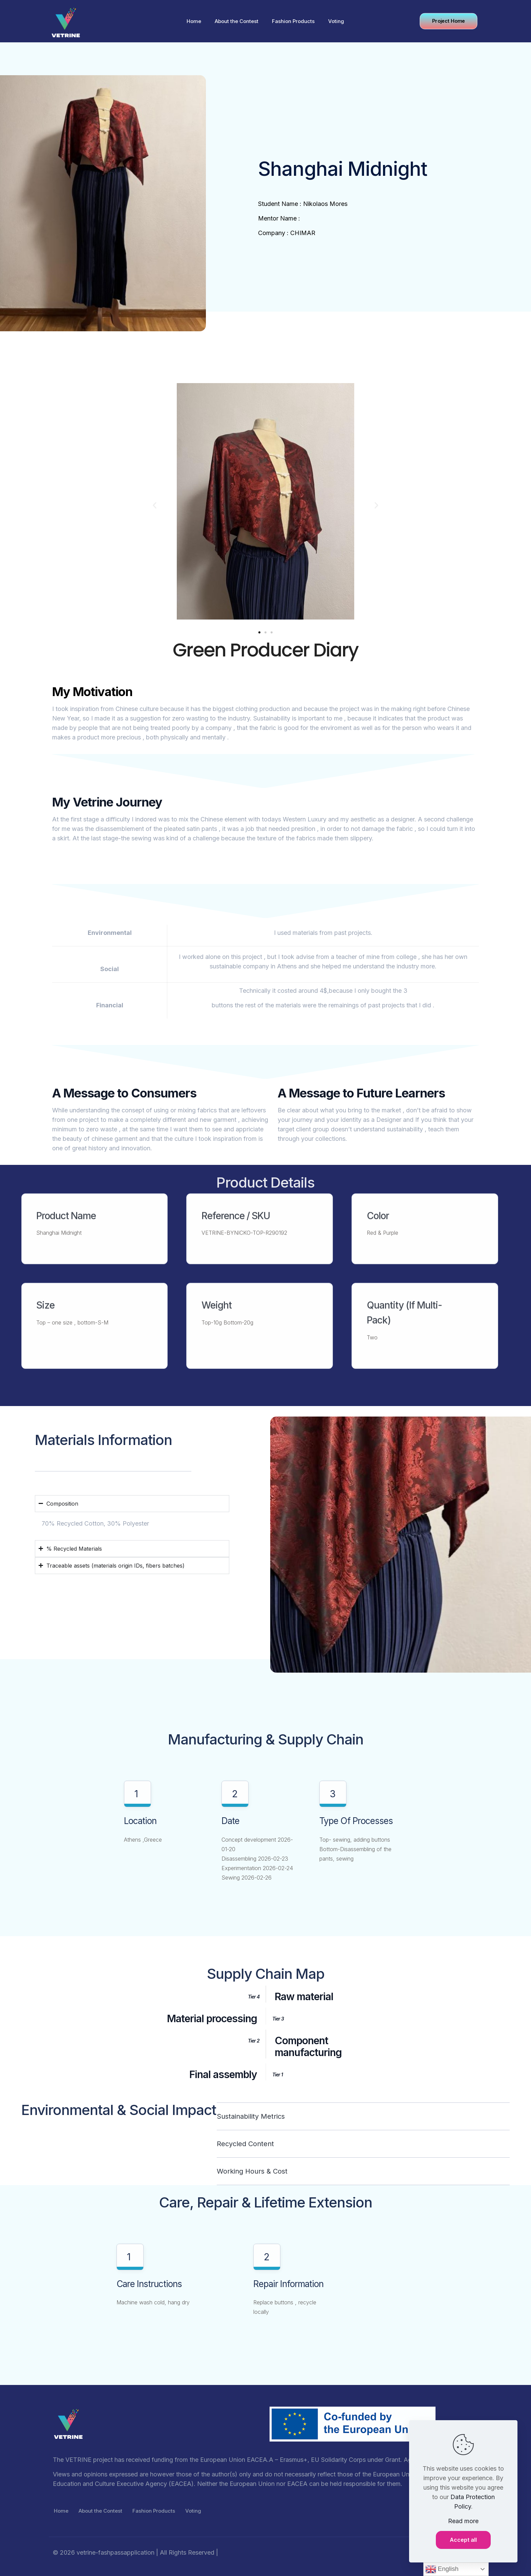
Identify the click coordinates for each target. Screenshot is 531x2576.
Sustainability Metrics (251, 2116)
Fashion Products (153, 2511)
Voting (193, 2511)
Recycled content (245, 2144)
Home (61, 2511)
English (442, 2569)
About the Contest (100, 2511)
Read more (463, 2521)
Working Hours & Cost (252, 2171)
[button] (154, 505)
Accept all (463, 2539)
